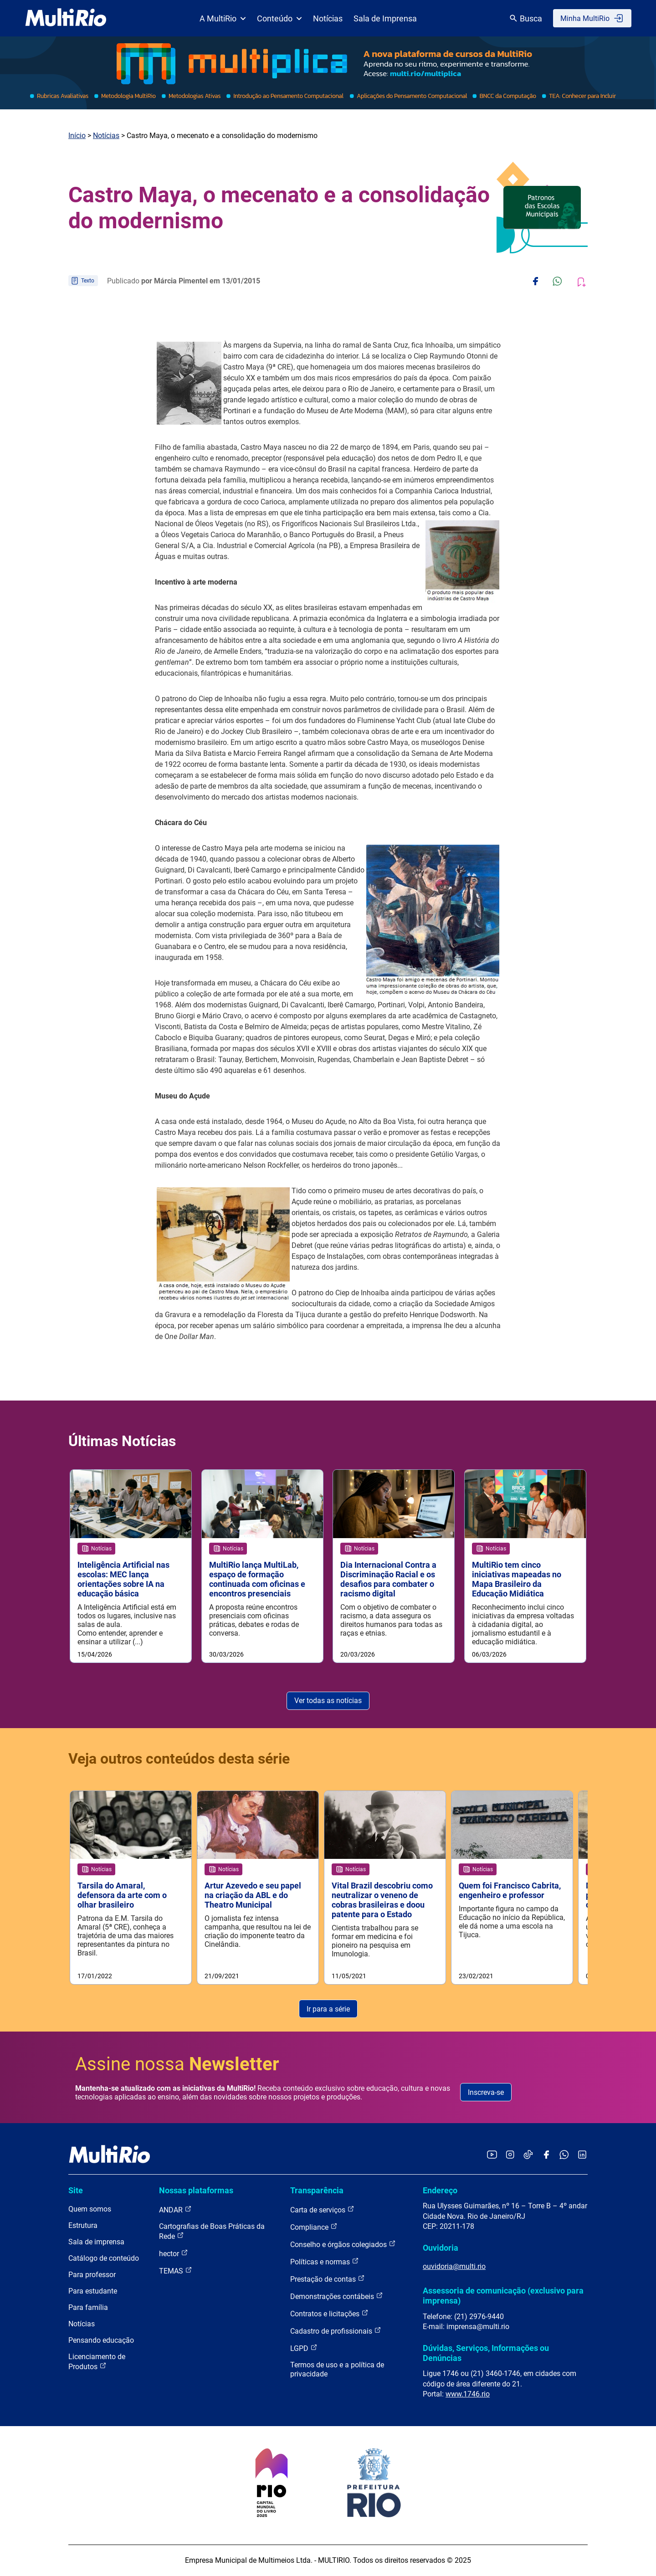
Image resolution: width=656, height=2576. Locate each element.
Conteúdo (279, 18)
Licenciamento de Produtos (96, 2362)
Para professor (92, 2275)
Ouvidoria (440, 2248)
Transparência (316, 2191)
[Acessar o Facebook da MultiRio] (546, 2155)
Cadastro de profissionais (335, 2331)
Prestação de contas (327, 2279)
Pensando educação (101, 2341)
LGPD (304, 2349)
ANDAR (175, 2210)
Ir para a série (328, 2009)
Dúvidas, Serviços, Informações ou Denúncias (486, 2353)
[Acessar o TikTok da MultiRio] (528, 2155)
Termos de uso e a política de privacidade (337, 2370)
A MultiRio (223, 18)
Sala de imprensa (96, 2242)
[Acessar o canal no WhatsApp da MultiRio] (564, 2155)
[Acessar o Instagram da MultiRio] (510, 2155)
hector (173, 2254)
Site (75, 2191)
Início (77, 135)
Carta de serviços (322, 2210)
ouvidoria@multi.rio (454, 2267)
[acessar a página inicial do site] (66, 18)
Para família (88, 2308)
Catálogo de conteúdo (103, 2259)
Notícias (328, 18)
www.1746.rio (468, 2394)
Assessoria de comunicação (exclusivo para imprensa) (503, 2296)
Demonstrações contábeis (336, 2297)
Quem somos (89, 2210)
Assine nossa (177, 2064)
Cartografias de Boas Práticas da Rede (212, 2232)
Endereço (440, 2191)
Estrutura (82, 2226)
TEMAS (175, 2271)
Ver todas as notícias (328, 1701)
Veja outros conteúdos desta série (179, 1758)
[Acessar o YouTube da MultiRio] (492, 2155)
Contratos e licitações (329, 2314)
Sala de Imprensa (385, 18)
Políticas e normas (324, 2262)
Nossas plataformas (196, 2191)
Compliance (314, 2227)
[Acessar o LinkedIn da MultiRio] (582, 2155)
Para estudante (92, 2292)
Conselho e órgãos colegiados (343, 2245)
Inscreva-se (486, 2093)
